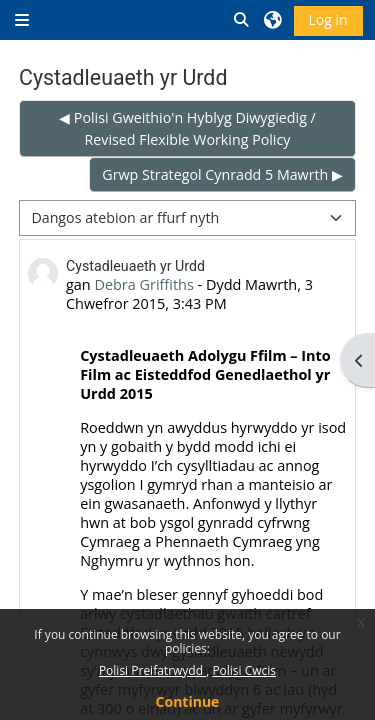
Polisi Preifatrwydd (152, 670)
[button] (242, 20)
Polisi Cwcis (244, 670)
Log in (328, 19)
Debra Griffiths (143, 284)
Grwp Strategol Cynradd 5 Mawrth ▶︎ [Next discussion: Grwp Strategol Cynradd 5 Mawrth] (222, 174)
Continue (188, 701)
